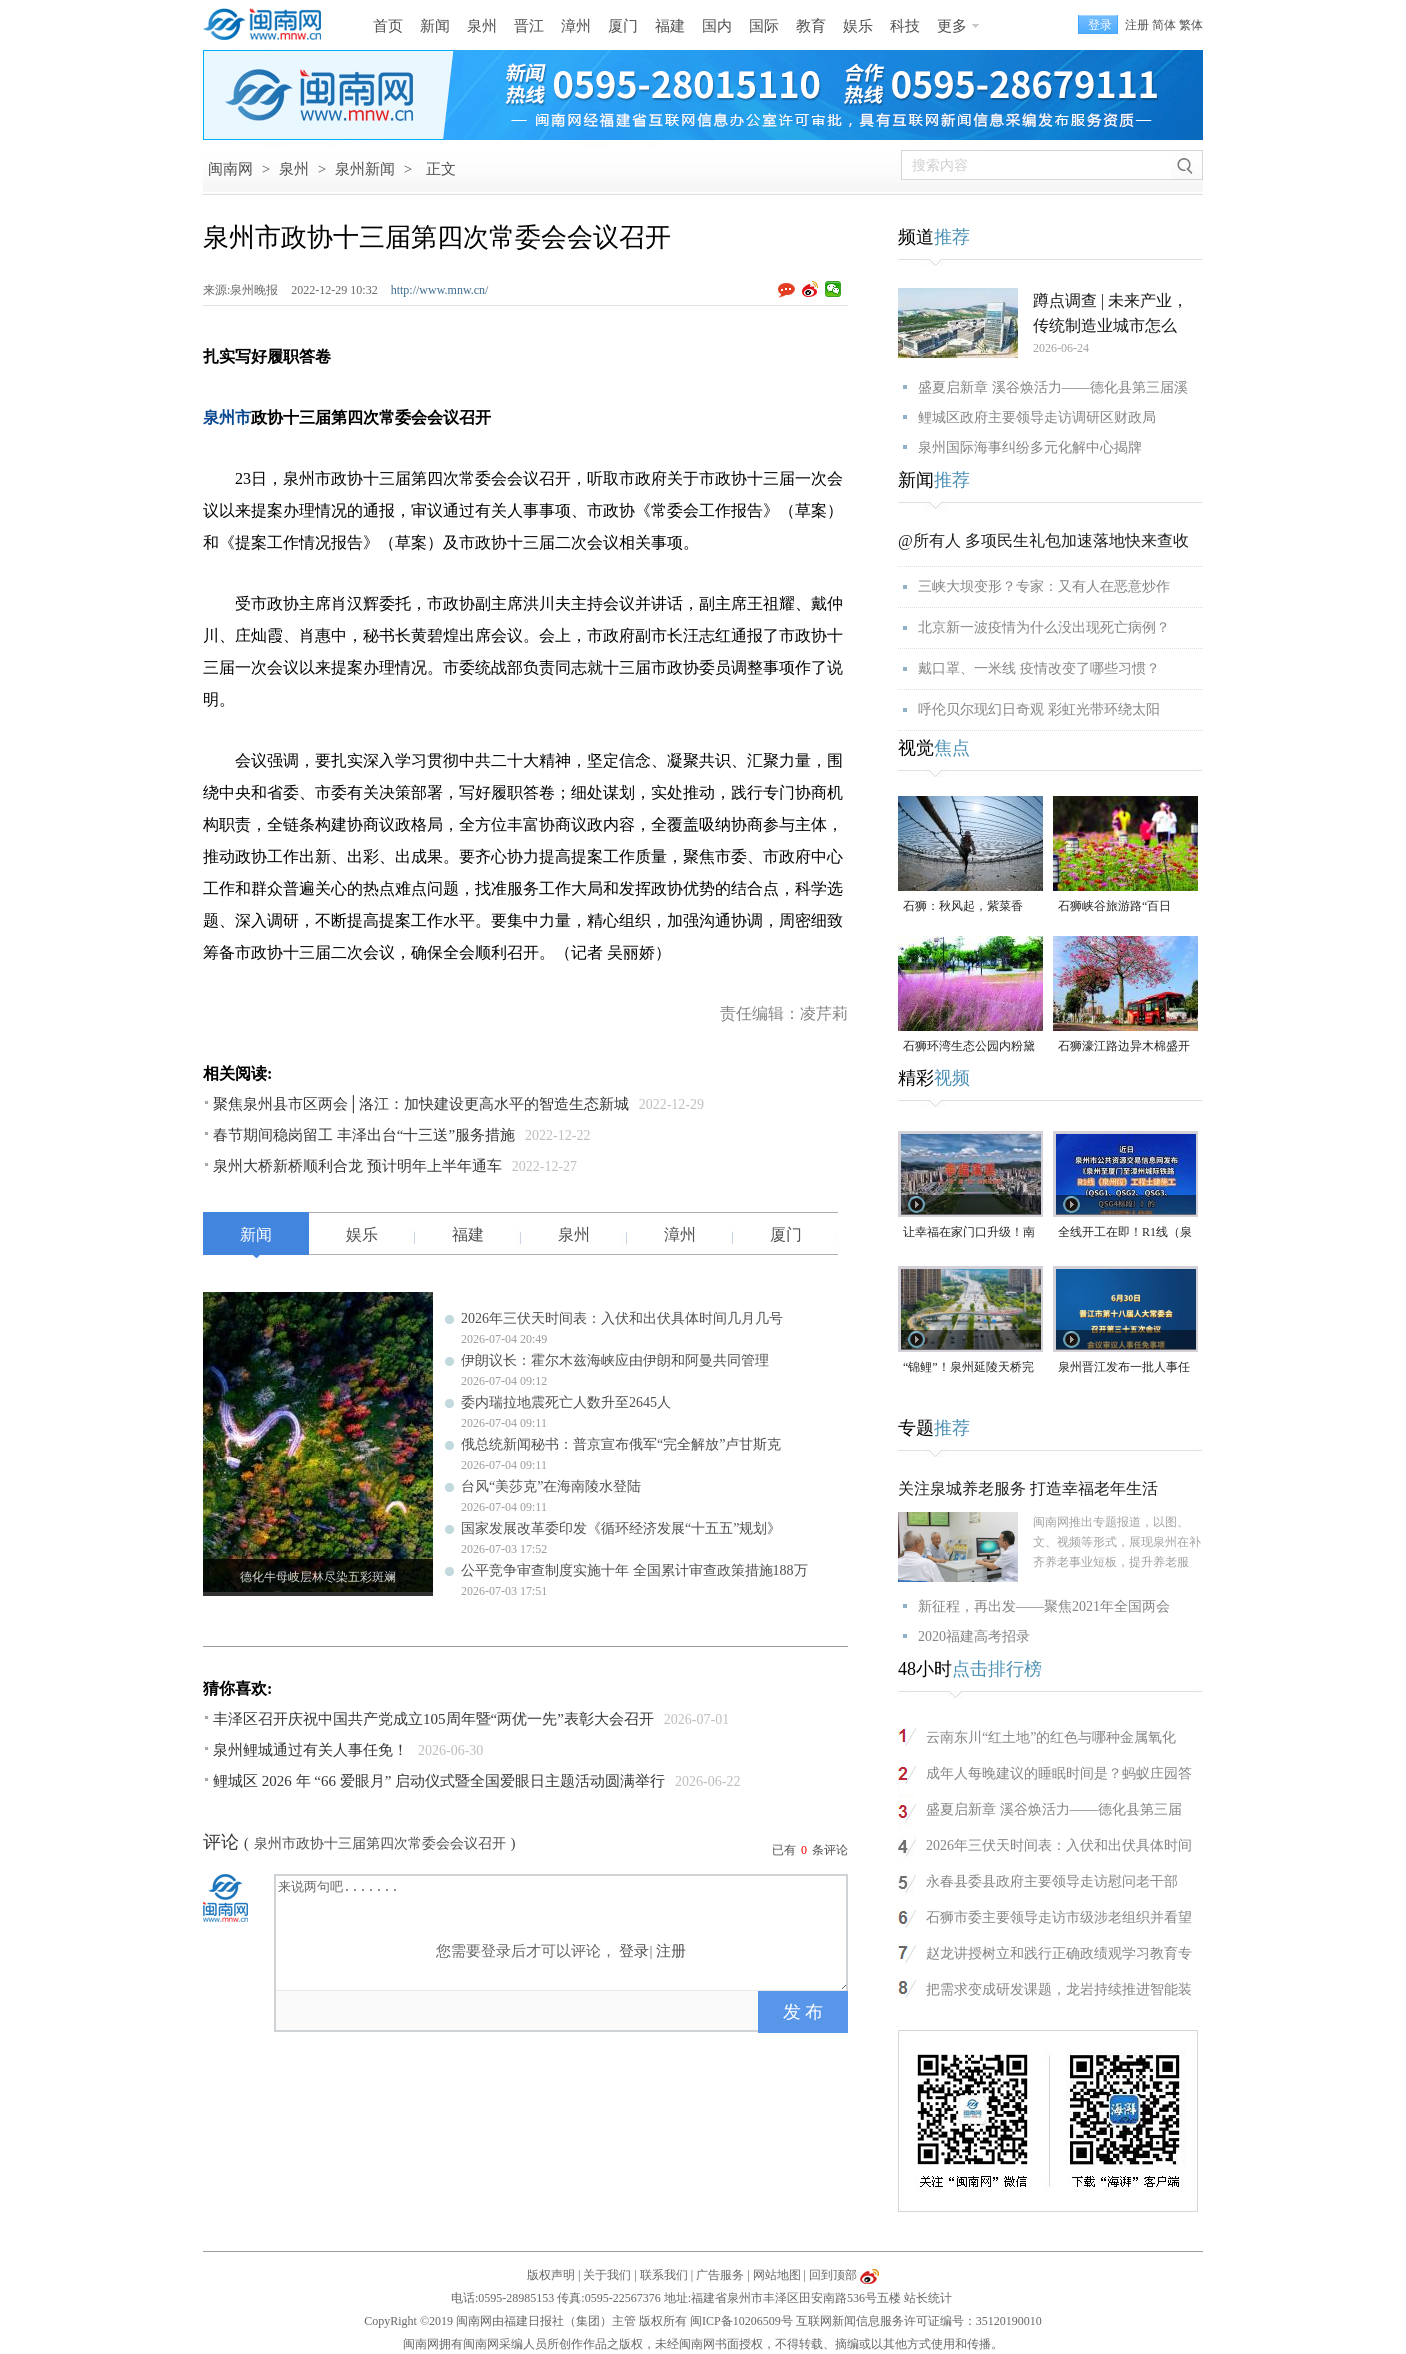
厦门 (623, 26)
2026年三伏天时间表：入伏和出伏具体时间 (1059, 1845)
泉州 (482, 26)
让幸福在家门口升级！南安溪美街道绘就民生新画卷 (969, 1233)
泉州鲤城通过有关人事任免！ (310, 1750)
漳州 (576, 26)
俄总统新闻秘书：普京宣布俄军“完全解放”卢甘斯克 (621, 1444)
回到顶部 (833, 2275)
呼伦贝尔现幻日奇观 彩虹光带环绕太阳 (1039, 709)
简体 (1164, 25)
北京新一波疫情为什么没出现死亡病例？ (1044, 627)
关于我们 (607, 2275)
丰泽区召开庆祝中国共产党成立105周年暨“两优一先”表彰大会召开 (433, 1719)
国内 (717, 26)
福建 (670, 26)
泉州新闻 (365, 169)
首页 (388, 26)
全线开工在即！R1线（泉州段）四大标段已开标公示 (1125, 1233)
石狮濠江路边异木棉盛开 (1124, 1046)
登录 (634, 1951)
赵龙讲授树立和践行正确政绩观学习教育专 (1059, 1953)
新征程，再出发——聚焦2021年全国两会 (1044, 1606)
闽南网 (230, 169)
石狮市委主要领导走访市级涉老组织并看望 (1059, 1917)
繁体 (1191, 25)
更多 (952, 26)
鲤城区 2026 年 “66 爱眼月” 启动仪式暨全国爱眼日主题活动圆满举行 (439, 1781)
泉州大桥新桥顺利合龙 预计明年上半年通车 (357, 1166)
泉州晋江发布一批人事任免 (1124, 1368)
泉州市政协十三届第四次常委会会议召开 (380, 1843)
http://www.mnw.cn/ (440, 290)
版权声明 (551, 2275)
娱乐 (858, 26)
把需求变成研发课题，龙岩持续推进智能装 (1059, 1989)
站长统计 (928, 2298)
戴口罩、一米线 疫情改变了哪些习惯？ (1039, 668)
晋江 (529, 26)
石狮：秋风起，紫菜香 (963, 906)
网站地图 (777, 2275)
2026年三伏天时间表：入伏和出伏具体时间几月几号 (622, 1318)
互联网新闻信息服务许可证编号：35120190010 (919, 2321)
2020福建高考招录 (974, 1636)
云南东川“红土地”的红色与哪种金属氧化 (1051, 1737)
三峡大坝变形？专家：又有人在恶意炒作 (1044, 586)
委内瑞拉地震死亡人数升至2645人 (566, 1402)
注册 (1137, 25)
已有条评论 (810, 1850)
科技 (905, 26)
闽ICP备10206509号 (741, 2321)
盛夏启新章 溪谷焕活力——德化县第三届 (1054, 1809)
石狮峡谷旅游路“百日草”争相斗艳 (1114, 907)
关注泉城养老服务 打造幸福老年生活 (1028, 1488)
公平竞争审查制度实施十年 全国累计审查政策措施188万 (634, 1570)
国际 (764, 26)
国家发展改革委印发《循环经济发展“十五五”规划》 (621, 1528)
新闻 (435, 26)
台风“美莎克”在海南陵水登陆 (551, 1486)
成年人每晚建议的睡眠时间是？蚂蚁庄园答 (1059, 1773)
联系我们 (664, 2275)
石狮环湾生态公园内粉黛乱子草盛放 (969, 1047)
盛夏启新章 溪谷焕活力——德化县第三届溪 (1053, 387)
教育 (811, 26)
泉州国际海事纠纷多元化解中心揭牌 (1030, 447)
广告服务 (720, 2275)
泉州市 (227, 417)
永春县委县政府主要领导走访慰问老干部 (1052, 1881)
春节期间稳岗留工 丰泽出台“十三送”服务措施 (364, 1135)
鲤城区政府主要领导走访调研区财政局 (1037, 417)
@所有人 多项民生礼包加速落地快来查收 (1043, 540)
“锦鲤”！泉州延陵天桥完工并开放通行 (968, 1368)
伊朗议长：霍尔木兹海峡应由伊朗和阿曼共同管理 (615, 1360)
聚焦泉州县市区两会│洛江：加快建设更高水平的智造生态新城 (421, 1104)
